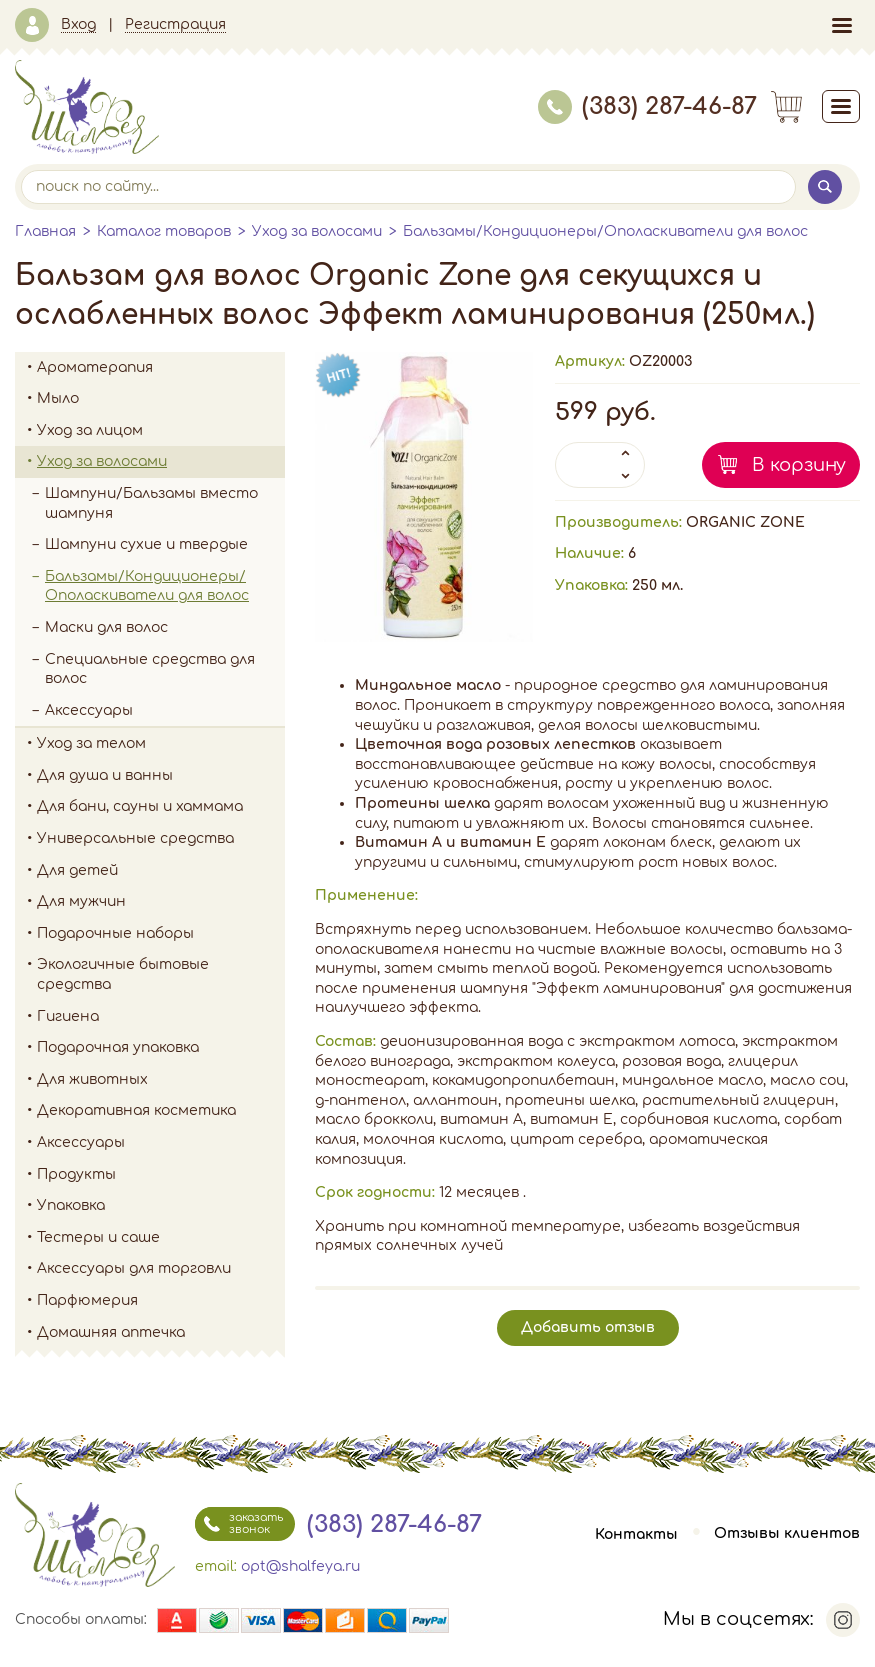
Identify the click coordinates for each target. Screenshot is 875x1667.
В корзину (799, 465)
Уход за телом (161, 744)
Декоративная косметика (161, 1111)
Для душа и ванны (161, 776)
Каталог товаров (164, 231)
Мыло (161, 399)
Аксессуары (89, 710)
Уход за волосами (317, 231)
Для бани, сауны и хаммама (140, 806)
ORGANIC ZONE (745, 522)
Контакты (636, 1534)
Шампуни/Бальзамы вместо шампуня (165, 503)
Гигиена (161, 1017)
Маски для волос (106, 627)
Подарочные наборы (161, 934)
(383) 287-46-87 (647, 106)
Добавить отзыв (588, 1327)
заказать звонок (239, 1524)
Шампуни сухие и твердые (146, 544)
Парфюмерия (87, 1300)
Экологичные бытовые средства (161, 974)
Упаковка (161, 1206)
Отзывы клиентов (787, 1534)
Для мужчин (161, 902)
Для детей (161, 871)
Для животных (92, 1079)
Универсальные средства (161, 839)
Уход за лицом (161, 431)
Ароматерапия (161, 368)
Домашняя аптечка (161, 1333)
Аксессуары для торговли (134, 1268)
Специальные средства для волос (150, 669)
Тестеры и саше (98, 1237)
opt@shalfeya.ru (300, 1566)
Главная (45, 231)
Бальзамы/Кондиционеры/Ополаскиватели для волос (605, 231)
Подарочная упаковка (118, 1047)
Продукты (161, 1175)
